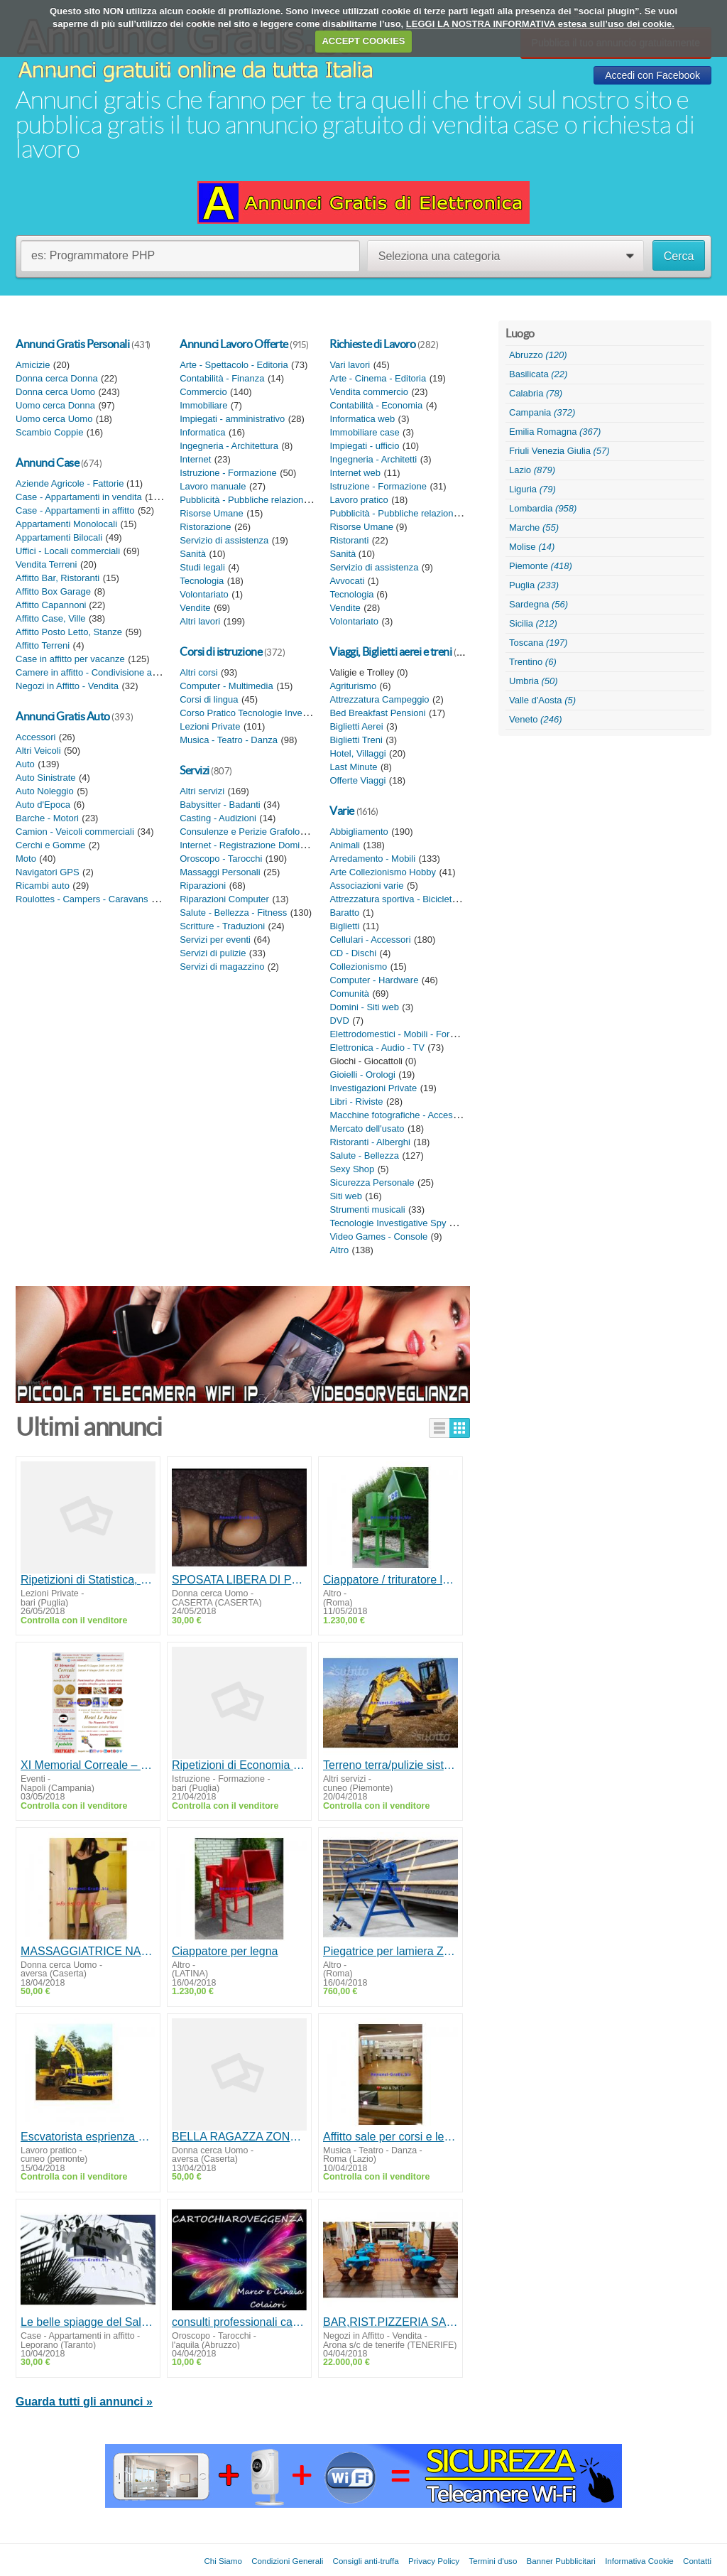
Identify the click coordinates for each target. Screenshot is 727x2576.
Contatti (697, 2560)
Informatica (202, 432)
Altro (339, 1250)
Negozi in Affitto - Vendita (67, 686)
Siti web (345, 1196)
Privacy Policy (433, 2560)
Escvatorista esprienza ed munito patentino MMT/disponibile (88, 2137)
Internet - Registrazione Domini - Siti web (263, 845)
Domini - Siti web (364, 1007)
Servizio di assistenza (224, 540)
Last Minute (353, 767)
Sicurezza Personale (371, 1182)
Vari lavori (349, 364)
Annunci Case (47, 462)
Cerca (679, 256)
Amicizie (33, 364)
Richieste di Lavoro (372, 343)
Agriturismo (352, 686)
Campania (542, 412)
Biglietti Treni (355, 740)
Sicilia (533, 623)
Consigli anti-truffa (366, 2560)
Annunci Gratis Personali (72, 343)
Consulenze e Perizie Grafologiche (251, 831)
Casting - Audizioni (218, 818)
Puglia (534, 585)
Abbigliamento (358, 831)
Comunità (349, 993)
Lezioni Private (210, 726)
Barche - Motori (47, 818)
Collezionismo (358, 966)
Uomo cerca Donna (55, 405)
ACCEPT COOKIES (363, 41)
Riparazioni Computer (224, 899)
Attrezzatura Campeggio (379, 699)
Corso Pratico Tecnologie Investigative (258, 713)
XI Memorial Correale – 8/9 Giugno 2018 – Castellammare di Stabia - (88, 1765)
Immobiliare (203, 405)
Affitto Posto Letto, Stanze (69, 632)
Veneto (535, 719)
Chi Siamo (222, 2560)
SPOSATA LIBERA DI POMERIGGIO (239, 1580)
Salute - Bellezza (364, 1155)
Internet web (355, 472)
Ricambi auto (43, 885)
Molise (531, 546)
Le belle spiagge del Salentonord (88, 2322)
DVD (339, 1020)
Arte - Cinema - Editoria (377, 378)
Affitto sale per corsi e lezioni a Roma (390, 2137)
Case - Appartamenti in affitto (75, 510)
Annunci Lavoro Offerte (234, 343)
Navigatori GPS (48, 872)
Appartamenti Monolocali (66, 524)
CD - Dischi (352, 953)
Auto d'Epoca (43, 804)
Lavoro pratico (358, 499)
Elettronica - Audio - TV (376, 1047)
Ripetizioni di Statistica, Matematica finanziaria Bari (88, 1580)
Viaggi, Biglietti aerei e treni (390, 651)
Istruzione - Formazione (228, 472)
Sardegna (538, 604)
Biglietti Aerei (356, 726)
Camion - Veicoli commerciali (75, 831)
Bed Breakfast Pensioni (377, 713)
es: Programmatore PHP (93, 255)
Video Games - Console (378, 1236)
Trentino (533, 661)
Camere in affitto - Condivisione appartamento (110, 672)
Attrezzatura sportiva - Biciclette (394, 899)
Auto (25, 764)
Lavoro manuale (213, 486)
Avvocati (346, 580)
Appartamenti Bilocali (59, 537)
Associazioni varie (366, 885)
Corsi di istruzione (221, 651)
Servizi (194, 770)
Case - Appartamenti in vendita (79, 497)
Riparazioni (203, 885)
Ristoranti (348, 540)
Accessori (35, 737)
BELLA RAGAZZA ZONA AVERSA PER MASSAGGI (239, 2137)
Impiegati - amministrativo (232, 418)
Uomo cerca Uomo (54, 418)
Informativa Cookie (639, 2560)
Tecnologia (202, 580)
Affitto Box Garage (53, 591)
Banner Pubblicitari (561, 2560)
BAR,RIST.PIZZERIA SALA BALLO (390, 2322)
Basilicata (538, 374)
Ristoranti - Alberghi (369, 1142)
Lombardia (542, 508)
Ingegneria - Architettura (229, 445)
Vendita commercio (368, 391)
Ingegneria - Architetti (373, 459)
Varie (341, 810)
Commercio (203, 391)
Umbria (533, 681)
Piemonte (540, 566)
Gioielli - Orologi (362, 1074)
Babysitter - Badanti (220, 804)
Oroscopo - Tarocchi (221, 858)
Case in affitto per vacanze (70, 659)
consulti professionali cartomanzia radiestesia (239, 2322)
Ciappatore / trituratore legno (390, 1580)
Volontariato (204, 594)
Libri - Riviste (356, 1101)
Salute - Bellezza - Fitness (233, 912)
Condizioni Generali (287, 2560)
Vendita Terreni (46, 564)
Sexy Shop (351, 1169)
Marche (534, 527)
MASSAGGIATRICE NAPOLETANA (88, 1951)
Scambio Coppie (49, 432)
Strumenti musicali (367, 1209)
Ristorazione (205, 526)
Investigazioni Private (373, 1088)
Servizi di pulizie (213, 953)
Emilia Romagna (555, 431)
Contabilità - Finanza (222, 378)
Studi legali (202, 567)
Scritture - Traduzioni (222, 926)
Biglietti (344, 926)
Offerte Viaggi (357, 780)
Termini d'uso (493, 2560)
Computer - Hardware (373, 980)
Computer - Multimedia (226, 686)
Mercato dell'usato (366, 1128)
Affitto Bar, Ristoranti (57, 578)
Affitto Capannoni (52, 605)
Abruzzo (538, 355)
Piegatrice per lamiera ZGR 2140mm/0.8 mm (390, 1951)
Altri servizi (202, 791)
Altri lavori (200, 621)
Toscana (538, 642)
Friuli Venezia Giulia (559, 450)
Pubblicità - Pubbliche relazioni (242, 499)
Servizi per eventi (215, 939)
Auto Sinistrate (46, 777)
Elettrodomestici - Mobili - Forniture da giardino (425, 1034)
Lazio (532, 470)
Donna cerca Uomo (55, 391)
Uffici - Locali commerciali (68, 551)
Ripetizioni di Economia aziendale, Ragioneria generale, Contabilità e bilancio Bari (239, 1765)
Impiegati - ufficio (364, 445)
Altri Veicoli (38, 750)
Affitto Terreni (43, 645)
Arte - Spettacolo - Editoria (234, 364)
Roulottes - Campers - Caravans (82, 899)
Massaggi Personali (220, 872)
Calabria (535, 393)
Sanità (193, 553)
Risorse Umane (212, 513)
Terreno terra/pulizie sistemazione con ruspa (390, 1765)
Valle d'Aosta (542, 700)
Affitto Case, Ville (51, 618)
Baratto (344, 912)
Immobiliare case (364, 432)
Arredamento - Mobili (372, 858)
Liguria (532, 489)
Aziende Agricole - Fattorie (71, 483)
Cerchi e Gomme (50, 845)
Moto (26, 858)
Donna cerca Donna (57, 378)
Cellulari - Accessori (369, 939)
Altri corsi (198, 672)
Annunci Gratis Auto (63, 716)
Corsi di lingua (209, 699)
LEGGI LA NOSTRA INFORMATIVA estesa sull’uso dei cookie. (540, 23)
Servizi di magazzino (222, 966)
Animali (344, 845)
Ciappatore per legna (225, 1951)
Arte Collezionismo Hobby (382, 872)
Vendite (195, 607)
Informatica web (362, 418)
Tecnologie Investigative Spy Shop (399, 1223)
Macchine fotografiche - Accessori (398, 1115)
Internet (195, 459)
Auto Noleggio (45, 791)
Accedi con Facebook (652, 75)
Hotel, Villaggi (357, 753)
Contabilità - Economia (375, 405)
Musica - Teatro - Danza (229, 740)
